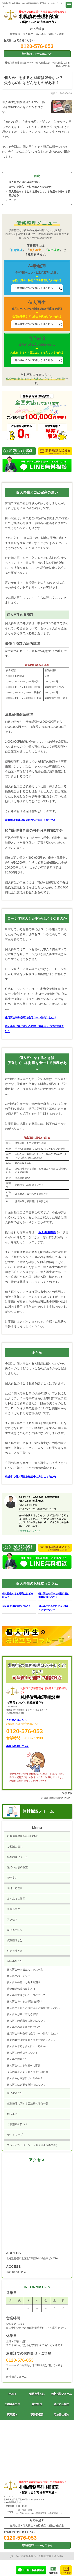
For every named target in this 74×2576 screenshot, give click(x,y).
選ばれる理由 (15, 1888)
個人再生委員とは (17, 2059)
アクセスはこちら (16, 1719)
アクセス (12, 1919)
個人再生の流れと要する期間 (23, 1982)
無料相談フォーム (38, 1811)
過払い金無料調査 (17, 1867)
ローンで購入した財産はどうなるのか (30, 186)
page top (67, 1793)
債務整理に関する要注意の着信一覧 (27, 2103)
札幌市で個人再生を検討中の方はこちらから (30, 1476)
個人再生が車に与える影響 (22, 2014)
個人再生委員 (47, 1232)
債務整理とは (15, 1940)
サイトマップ (15, 2134)
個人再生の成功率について (22, 2052)
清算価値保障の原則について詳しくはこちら (30, 819)
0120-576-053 (37, 46)
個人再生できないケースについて (26, 1995)
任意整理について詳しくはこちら (33, 288)
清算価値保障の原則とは (21, 1988)
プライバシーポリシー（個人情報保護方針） (33, 2145)
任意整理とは (15, 1950)
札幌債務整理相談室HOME (19, 62)
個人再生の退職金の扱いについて (26, 2020)
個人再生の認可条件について (23, 2027)
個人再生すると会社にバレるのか (26, 2046)
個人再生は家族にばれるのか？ (25, 2078)
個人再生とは (43, 62)
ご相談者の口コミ (17, 2124)
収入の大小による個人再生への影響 (27, 2071)
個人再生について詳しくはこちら (33, 324)
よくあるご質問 (16, 1898)
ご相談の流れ (15, 1846)
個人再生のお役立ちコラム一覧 (25, 1969)
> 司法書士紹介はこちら (30, 1531)
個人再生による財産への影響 (23, 2065)
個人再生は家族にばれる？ (16, 1606)
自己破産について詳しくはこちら (33, 360)
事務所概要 (13, 1909)
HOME (12, 2393)
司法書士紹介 (15, 1929)
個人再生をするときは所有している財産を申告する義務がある (39, 193)
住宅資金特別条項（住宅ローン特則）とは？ (30, 1017)
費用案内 (12, 1877)
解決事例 (12, 2113)
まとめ (12, 200)
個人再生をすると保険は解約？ (25, 2001)
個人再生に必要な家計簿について (26, 2084)
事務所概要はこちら (17, 1746)
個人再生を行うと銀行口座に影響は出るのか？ (34, 2007)
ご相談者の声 (12, 2404)
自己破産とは (15, 2093)
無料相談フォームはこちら (37, 53)
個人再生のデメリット (20, 1975)
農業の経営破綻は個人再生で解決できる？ (31, 2039)
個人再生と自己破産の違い (24, 182)
